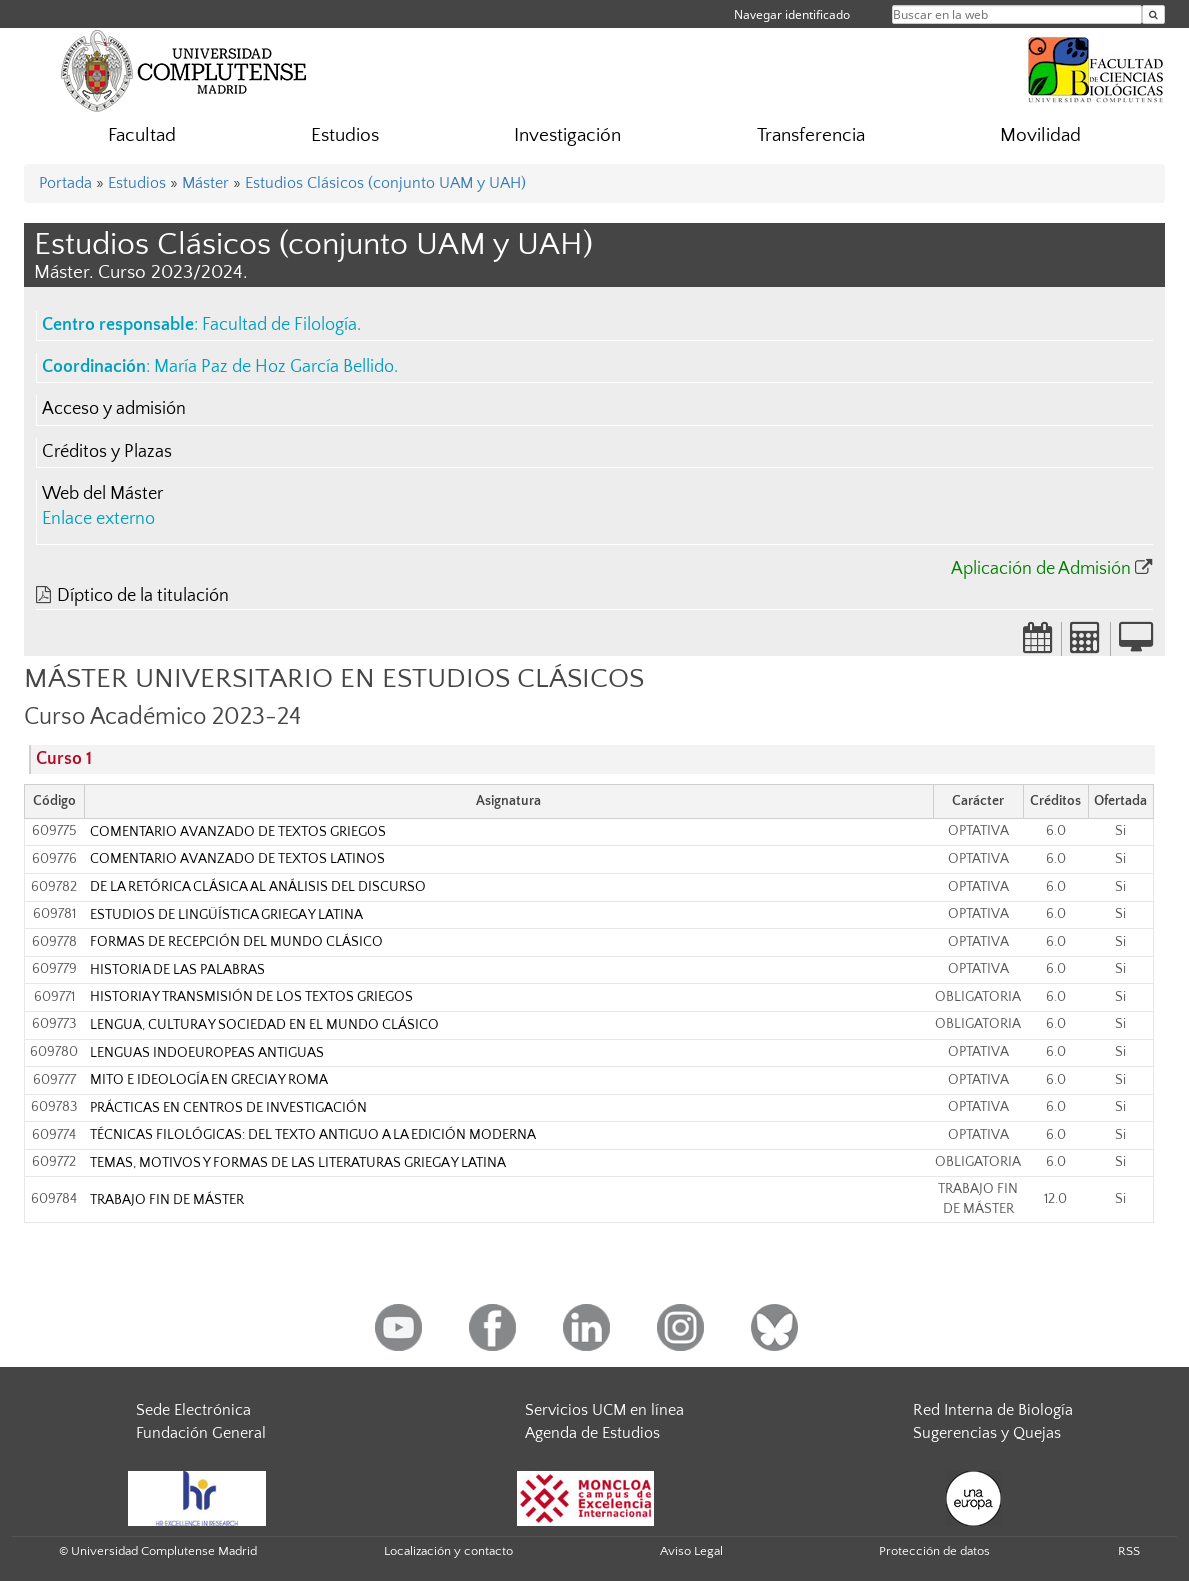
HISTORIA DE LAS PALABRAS (177, 970)
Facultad (142, 135)
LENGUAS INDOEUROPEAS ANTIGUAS (207, 1053)
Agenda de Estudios (592, 1433)
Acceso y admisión (114, 409)
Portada (65, 183)
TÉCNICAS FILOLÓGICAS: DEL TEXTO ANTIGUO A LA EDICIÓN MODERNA (313, 1135)
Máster (205, 183)
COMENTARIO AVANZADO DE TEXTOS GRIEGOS (238, 832)
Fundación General (201, 1433)
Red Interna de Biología (993, 1410)
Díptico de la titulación (143, 596)
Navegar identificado (792, 14)
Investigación (567, 135)
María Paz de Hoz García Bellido (274, 367)
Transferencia (811, 135)
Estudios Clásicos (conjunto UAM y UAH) (385, 183)
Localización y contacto (448, 1551)
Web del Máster (102, 494)
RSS (1129, 1551)
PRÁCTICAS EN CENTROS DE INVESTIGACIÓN (228, 1108)
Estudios (345, 135)
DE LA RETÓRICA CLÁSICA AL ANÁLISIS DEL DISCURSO (258, 887)
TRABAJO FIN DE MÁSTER (167, 1200)
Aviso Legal (691, 1551)
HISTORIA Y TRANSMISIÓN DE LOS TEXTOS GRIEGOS (251, 997)
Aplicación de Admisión (1041, 569)
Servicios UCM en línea (604, 1410)
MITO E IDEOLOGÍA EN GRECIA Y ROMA (209, 1080)
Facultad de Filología (279, 325)
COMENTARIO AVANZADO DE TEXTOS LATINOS (237, 859)
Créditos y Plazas (107, 452)
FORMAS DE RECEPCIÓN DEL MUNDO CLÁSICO (236, 942)
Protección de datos (934, 1551)
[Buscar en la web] (1153, 14)
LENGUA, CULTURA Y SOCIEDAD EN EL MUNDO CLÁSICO (264, 1025)
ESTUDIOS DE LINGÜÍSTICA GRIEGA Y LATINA (226, 915)
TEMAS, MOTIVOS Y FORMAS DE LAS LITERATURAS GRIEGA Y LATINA (298, 1163)
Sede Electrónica (193, 1410)
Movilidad (1040, 135)
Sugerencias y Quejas (987, 1433)
